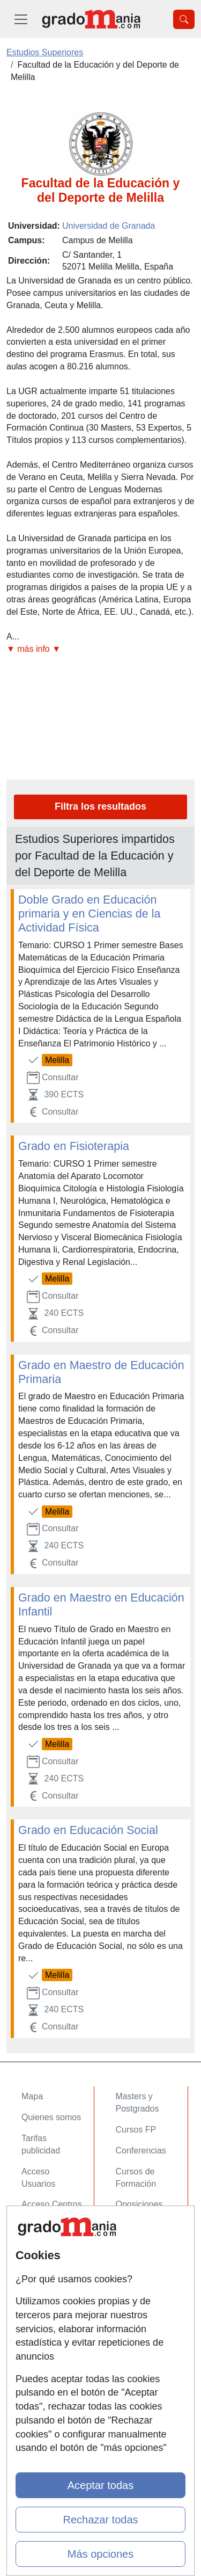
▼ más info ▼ (33, 648)
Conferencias (141, 2150)
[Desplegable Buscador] (184, 19)
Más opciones (100, 2554)
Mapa (32, 2096)
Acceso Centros (51, 2204)
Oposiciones (139, 2204)
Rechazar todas (100, 2520)
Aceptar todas (100, 2485)
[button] (100, 649)
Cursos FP (136, 2129)
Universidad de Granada (108, 225)
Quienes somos (51, 2117)
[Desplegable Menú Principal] (20, 19)
